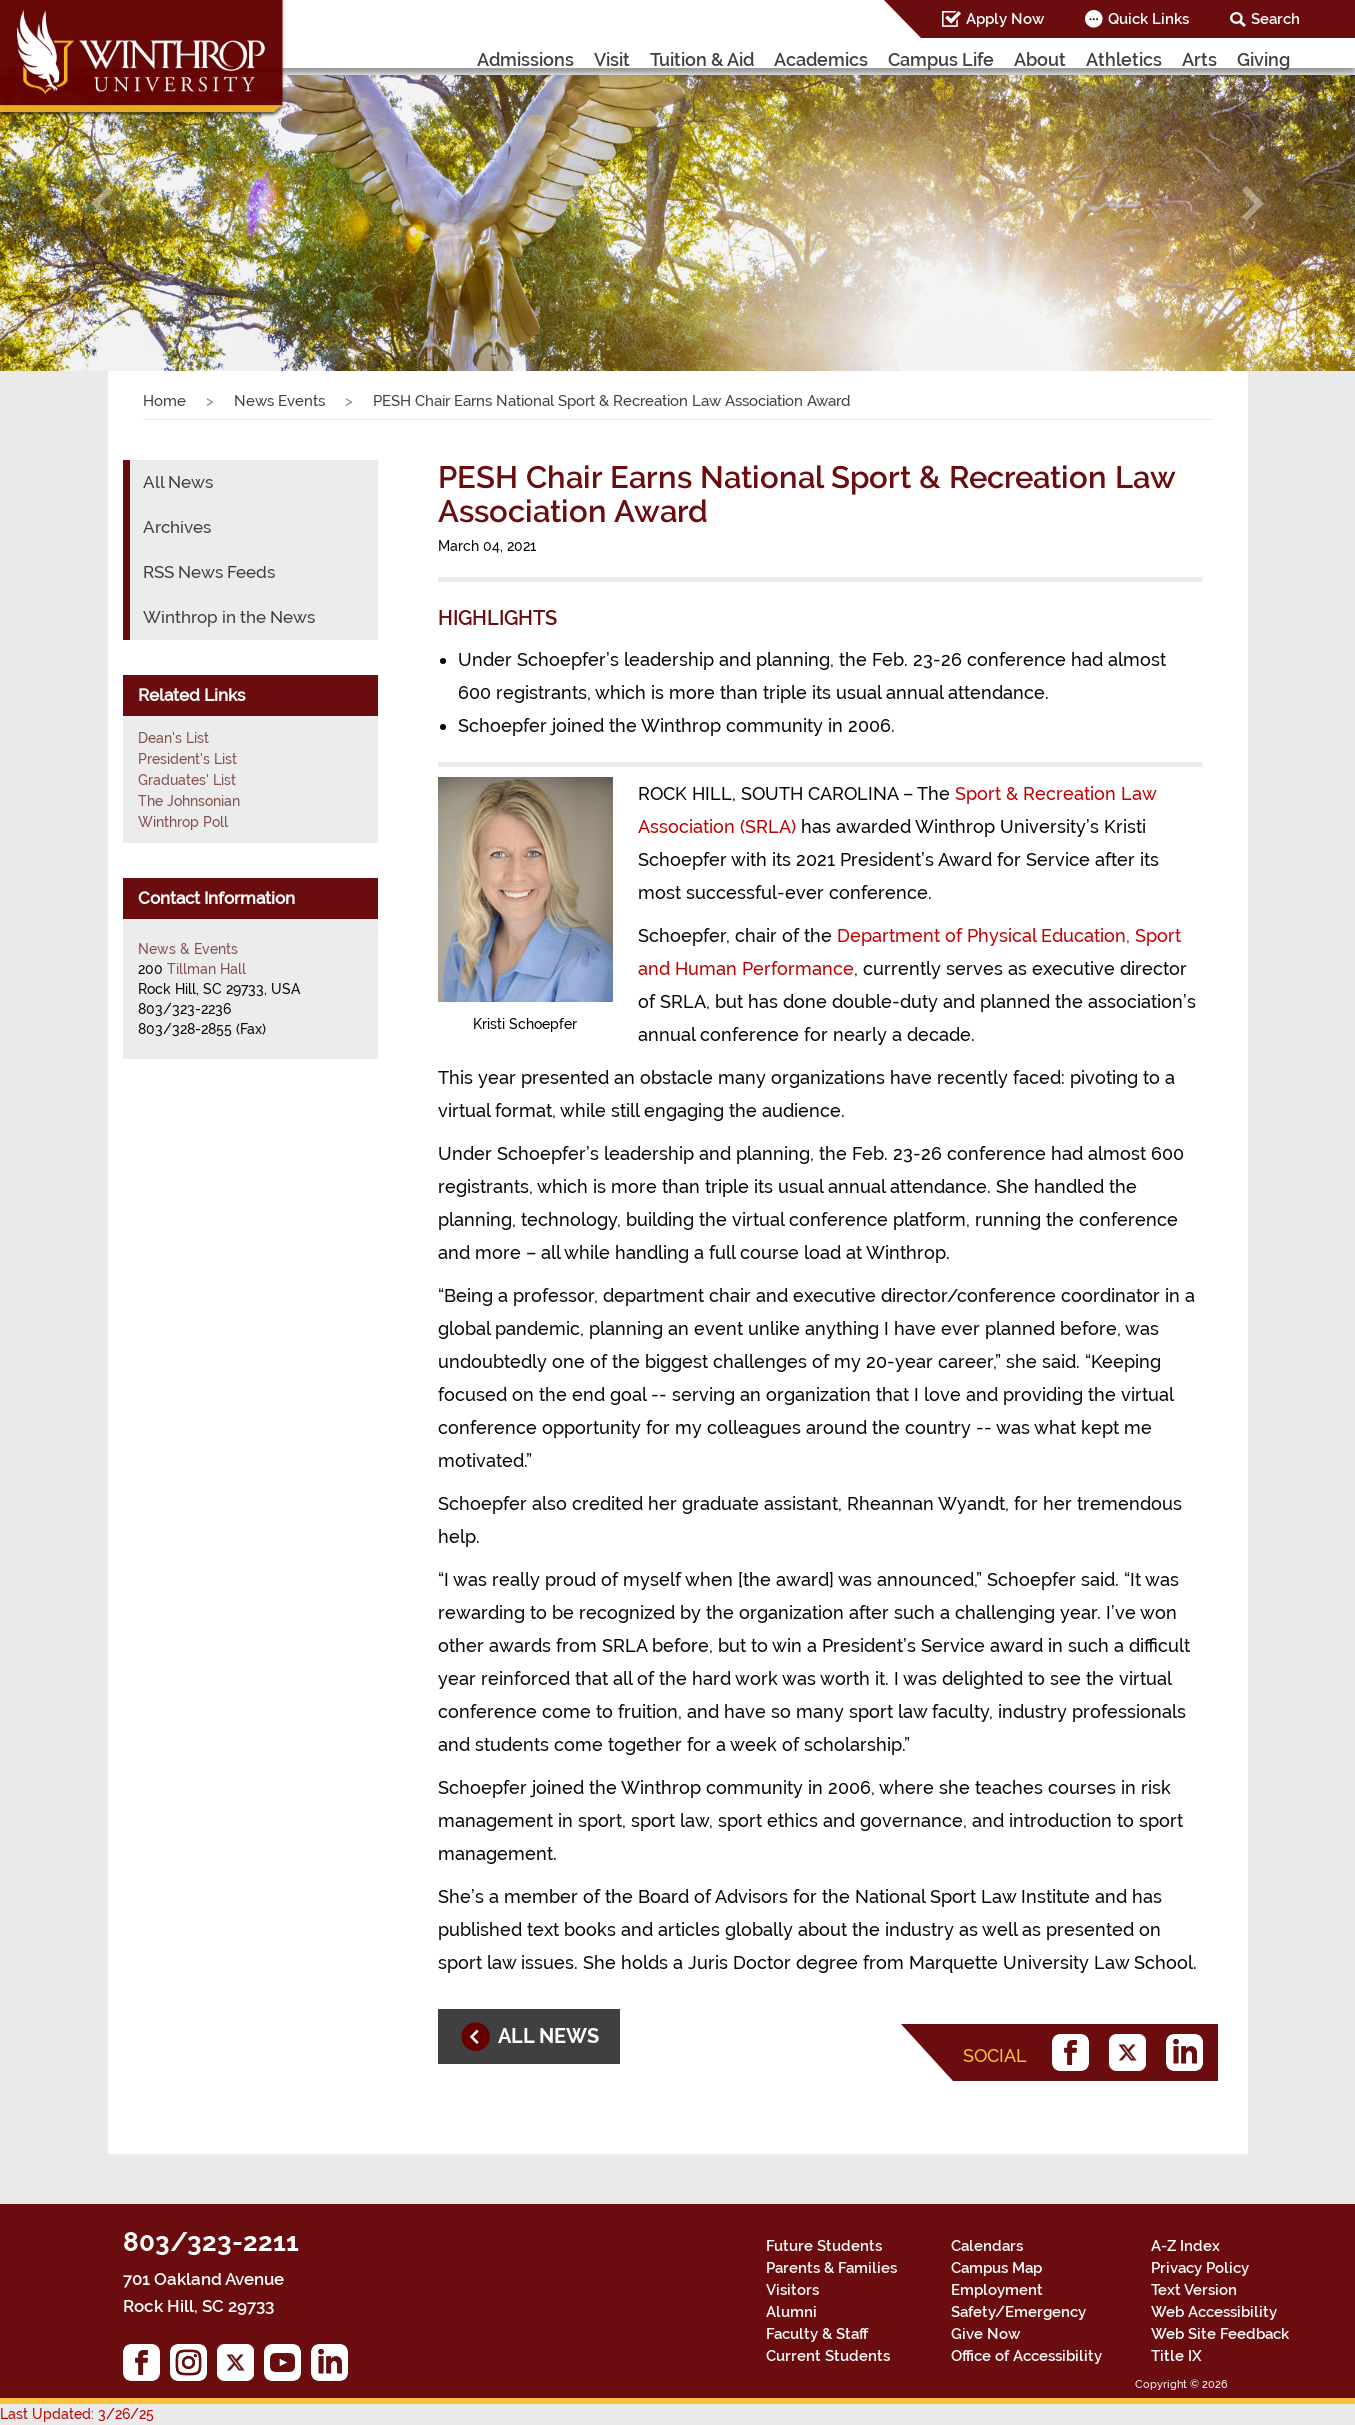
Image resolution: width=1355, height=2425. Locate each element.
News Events (279, 401)
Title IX (1176, 2356)
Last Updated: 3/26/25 (77, 2414)
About (1040, 59)
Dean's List (173, 738)
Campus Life (941, 59)
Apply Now (1005, 19)
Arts (1199, 59)
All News (178, 482)
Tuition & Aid (702, 59)
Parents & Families (831, 2268)
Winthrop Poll (183, 822)
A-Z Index (1185, 2246)
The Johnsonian (189, 801)
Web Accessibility (1214, 2312)
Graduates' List (187, 780)
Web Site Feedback (1220, 2334)
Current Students (828, 2356)
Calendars (987, 2246)
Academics (821, 59)
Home (164, 401)
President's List (187, 759)
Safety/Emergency (1018, 2312)
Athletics (1124, 59)
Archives (177, 527)
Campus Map (996, 2268)
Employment (997, 2290)
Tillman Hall (206, 969)
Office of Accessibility (1026, 2356)
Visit (612, 59)
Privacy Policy (1200, 2268)
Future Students (824, 2246)
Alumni (791, 2312)
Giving (1263, 59)
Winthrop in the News (229, 617)
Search (1275, 19)
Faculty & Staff (817, 2334)
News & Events (188, 949)
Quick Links (1148, 19)
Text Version (1194, 2290)
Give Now (985, 2334)
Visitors (792, 2290)
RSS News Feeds (209, 572)
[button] (101, 204)
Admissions (525, 59)
